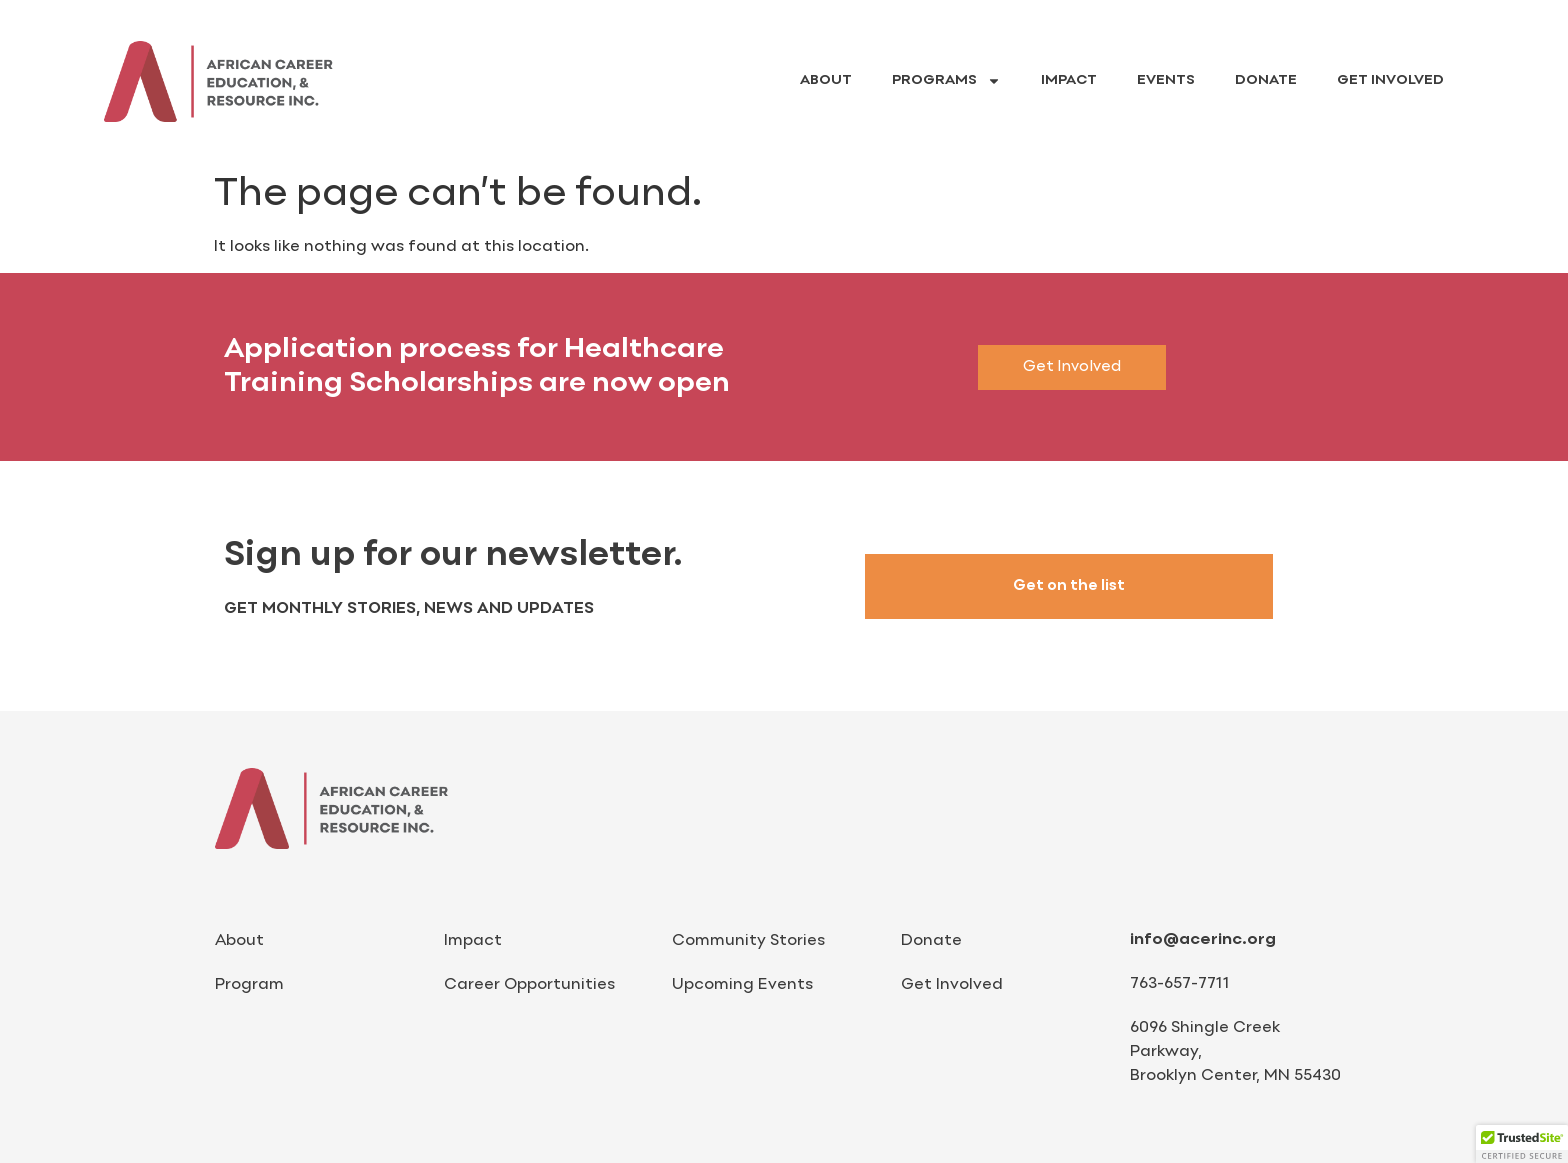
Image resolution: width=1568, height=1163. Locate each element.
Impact (1069, 80)
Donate (1266, 80)
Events (1166, 80)
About (826, 80)
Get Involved (1390, 80)
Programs (946, 81)
